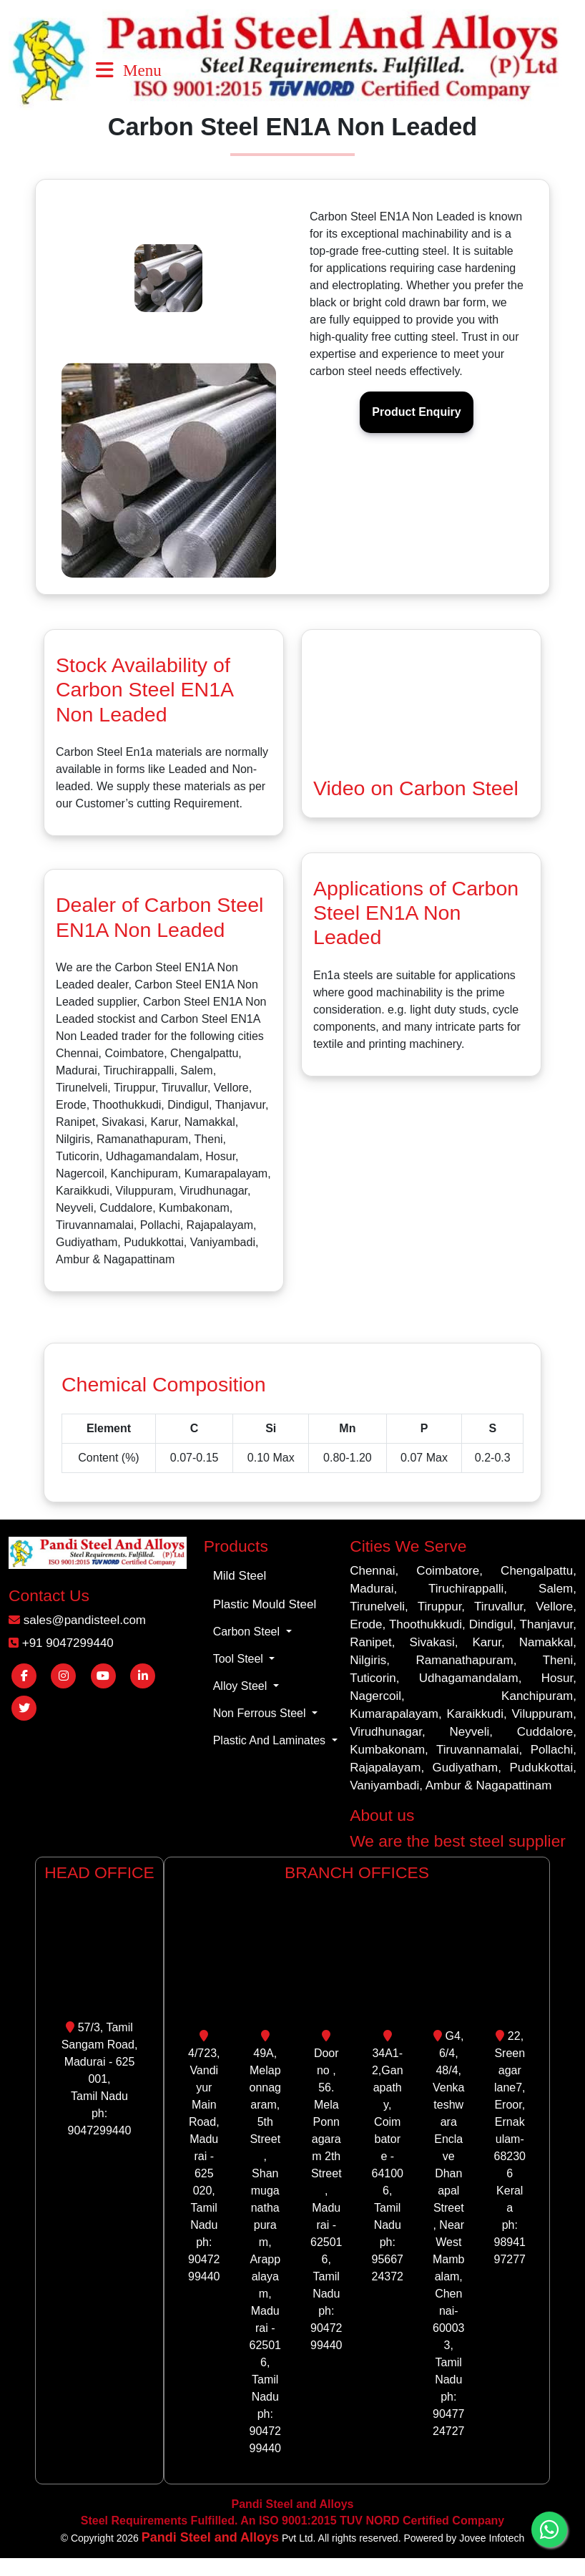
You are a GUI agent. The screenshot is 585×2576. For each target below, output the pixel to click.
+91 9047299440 (66, 1643)
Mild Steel (240, 1576)
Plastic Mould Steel (265, 1604)
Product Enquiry (416, 412)
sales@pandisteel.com (83, 1620)
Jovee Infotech (491, 2538)
